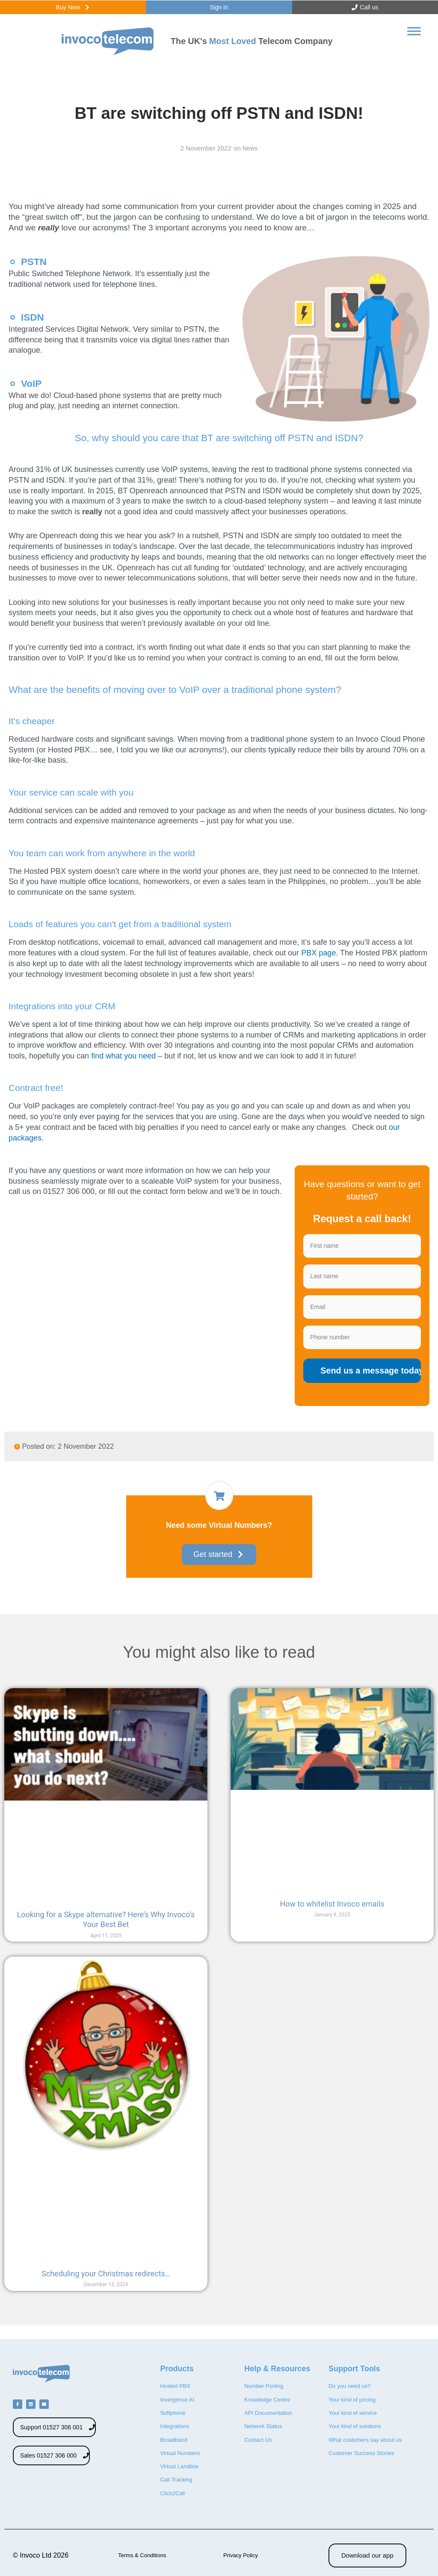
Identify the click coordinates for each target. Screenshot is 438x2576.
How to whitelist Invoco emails (332, 1912)
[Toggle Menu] (414, 36)
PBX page (317, 958)
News (250, 153)
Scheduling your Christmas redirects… (105, 2282)
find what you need (123, 1061)
